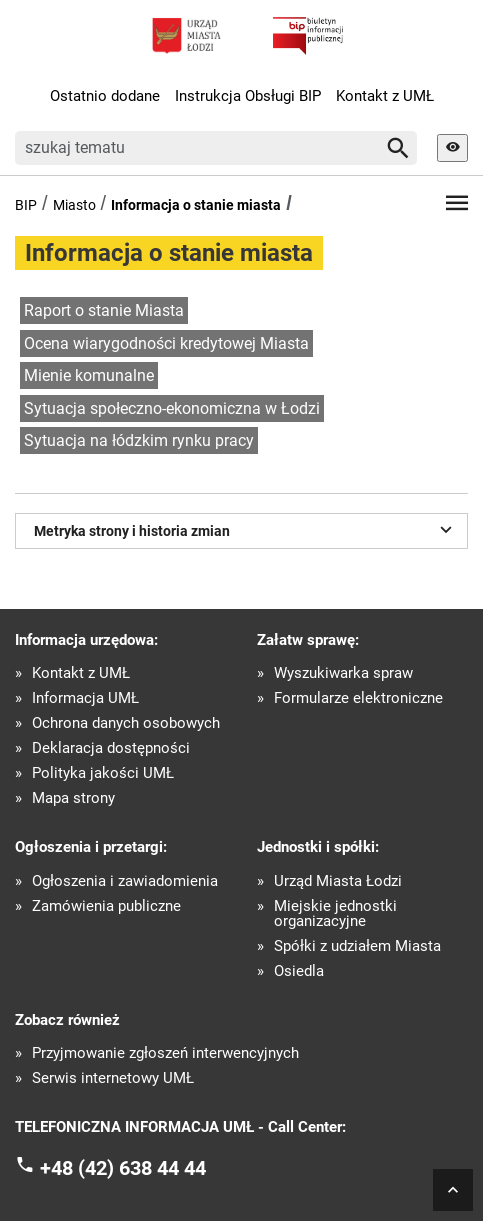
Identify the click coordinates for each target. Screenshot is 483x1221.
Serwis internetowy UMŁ (113, 1078)
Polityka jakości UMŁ (103, 773)
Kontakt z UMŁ (385, 96)
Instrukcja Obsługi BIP (248, 96)
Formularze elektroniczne (358, 698)
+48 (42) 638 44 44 (123, 1167)
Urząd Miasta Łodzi (338, 881)
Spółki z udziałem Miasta (357, 946)
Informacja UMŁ (85, 698)
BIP (26, 205)
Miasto (74, 205)
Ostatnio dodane (105, 96)
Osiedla (299, 971)
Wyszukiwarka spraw (343, 673)
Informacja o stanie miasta (196, 205)
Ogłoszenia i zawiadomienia (125, 881)
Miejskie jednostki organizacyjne (335, 914)
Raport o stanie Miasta (104, 310)
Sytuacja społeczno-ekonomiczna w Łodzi (172, 408)
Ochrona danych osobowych (126, 723)
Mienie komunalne (89, 375)
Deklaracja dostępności (111, 748)
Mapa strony (73, 798)
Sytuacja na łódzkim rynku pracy (139, 440)
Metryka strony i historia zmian (246, 529)
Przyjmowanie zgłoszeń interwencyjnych (165, 1053)
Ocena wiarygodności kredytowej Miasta (166, 343)
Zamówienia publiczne (106, 906)
